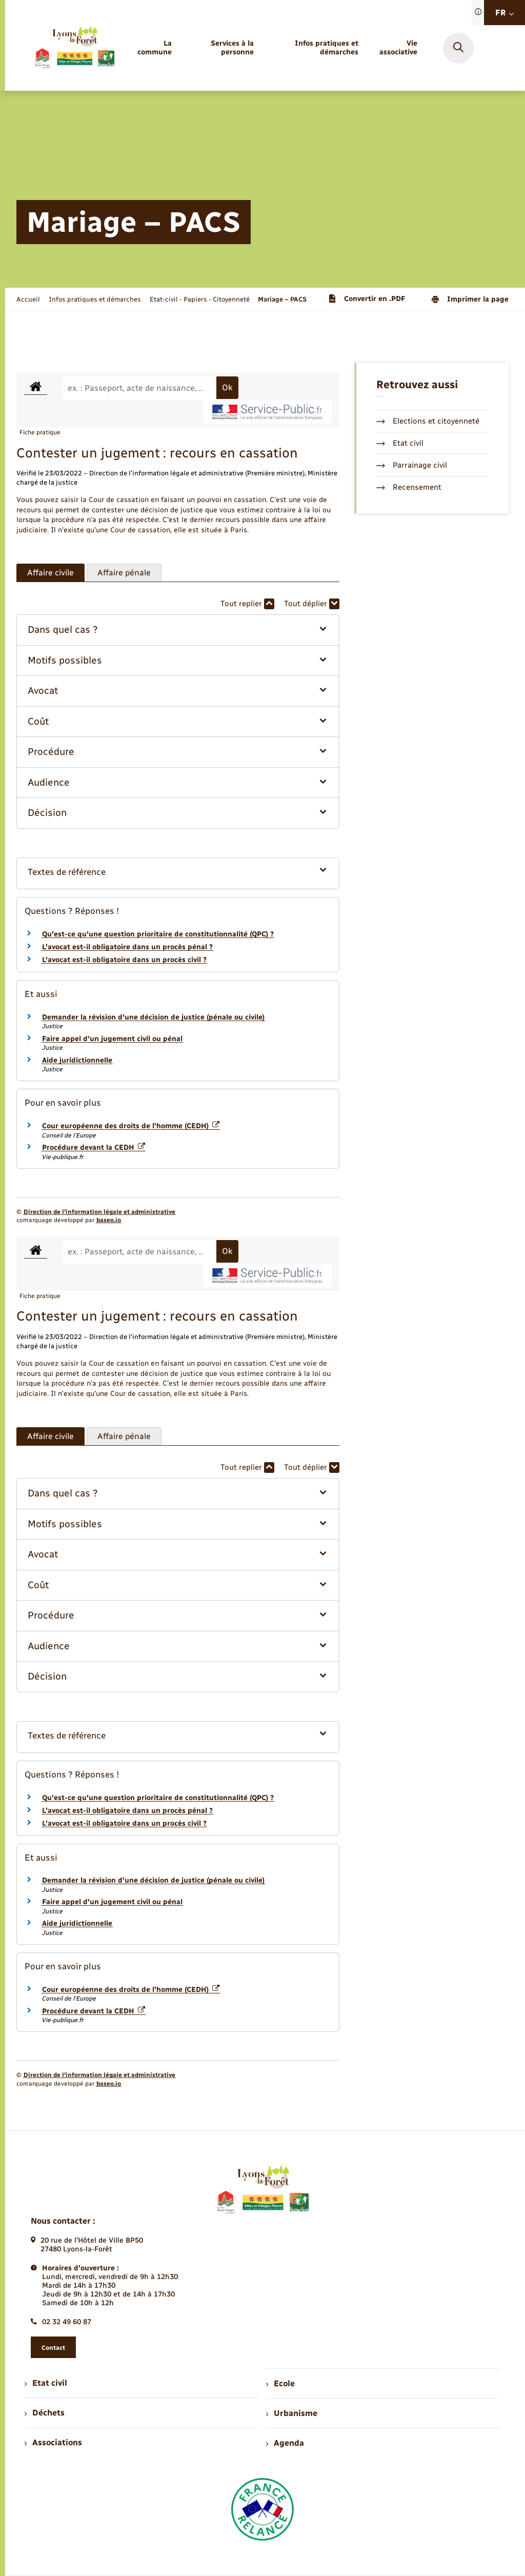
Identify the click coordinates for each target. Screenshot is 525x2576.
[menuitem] (153, 48)
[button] (177, 630)
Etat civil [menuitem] (46, 2383)
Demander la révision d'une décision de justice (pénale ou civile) (153, 1017)
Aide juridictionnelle (77, 1060)
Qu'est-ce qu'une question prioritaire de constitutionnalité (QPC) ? (158, 934)
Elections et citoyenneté (427, 421)
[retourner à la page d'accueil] (74, 48)
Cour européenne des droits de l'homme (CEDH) (130, 1126)
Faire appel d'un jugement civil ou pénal (112, 1038)
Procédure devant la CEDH (93, 1147)
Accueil (28, 299)
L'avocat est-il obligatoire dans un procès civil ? (124, 959)
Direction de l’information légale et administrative (99, 1211)
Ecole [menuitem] (280, 2383)
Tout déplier (311, 603)
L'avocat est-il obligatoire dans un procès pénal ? (127, 947)
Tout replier (247, 603)
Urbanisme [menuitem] (291, 2413)
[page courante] (282, 299)
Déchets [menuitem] (45, 2413)
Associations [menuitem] (53, 2442)
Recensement (408, 487)
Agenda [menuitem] (285, 2443)
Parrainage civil (411, 465)
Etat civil (399, 443)
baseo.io (108, 1220)
